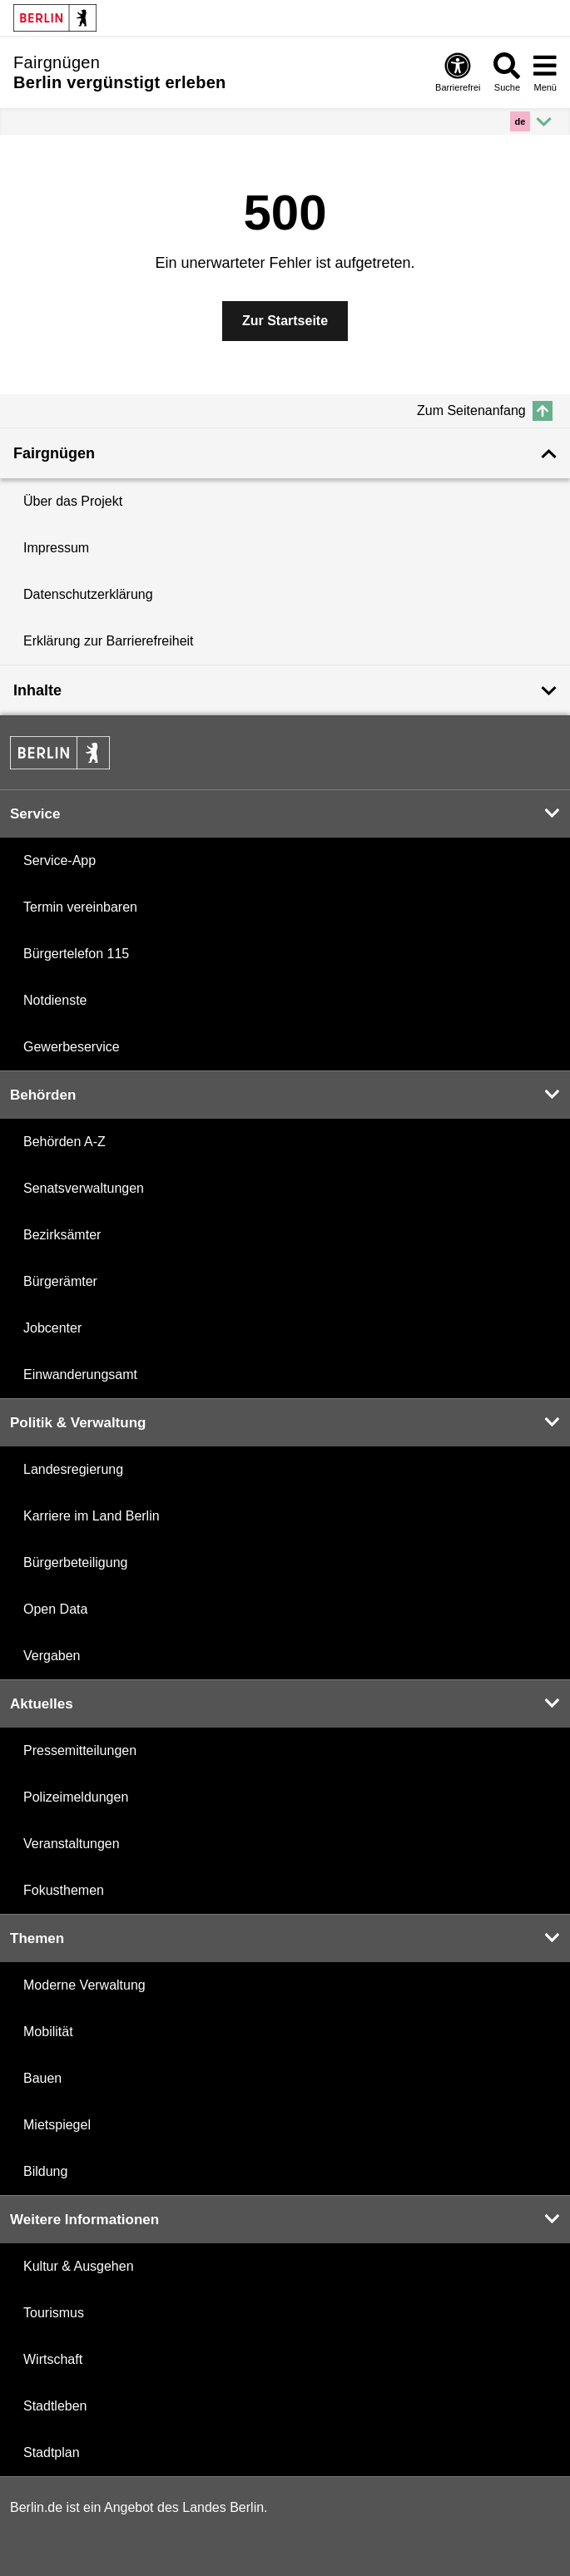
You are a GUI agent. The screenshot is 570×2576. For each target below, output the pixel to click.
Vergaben (52, 1656)
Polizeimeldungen (75, 1797)
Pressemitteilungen (79, 1750)
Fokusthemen (63, 1890)
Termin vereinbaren (80, 907)
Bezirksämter (62, 1235)
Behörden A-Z (64, 1142)
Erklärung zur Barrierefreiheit (108, 641)
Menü (545, 71)
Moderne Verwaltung (84, 1985)
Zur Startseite (285, 321)
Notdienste (55, 1000)
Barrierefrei (457, 72)
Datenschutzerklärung (88, 594)
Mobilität (48, 2032)
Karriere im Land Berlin (91, 1516)
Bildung (45, 2171)
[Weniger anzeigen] (285, 453)
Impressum (56, 548)
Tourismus (53, 2313)
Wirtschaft (52, 2359)
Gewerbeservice (71, 1047)
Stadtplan (51, 2452)
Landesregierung (73, 1469)
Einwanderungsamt (80, 1374)
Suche (506, 72)
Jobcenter (52, 1328)
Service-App (59, 860)
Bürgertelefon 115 (76, 954)
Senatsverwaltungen (83, 1188)
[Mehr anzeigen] (533, 121)
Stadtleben (55, 2406)
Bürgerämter (60, 1281)
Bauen (42, 2078)
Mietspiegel (57, 2125)
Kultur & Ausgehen (78, 2266)
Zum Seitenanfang (485, 411)
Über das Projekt (72, 501)
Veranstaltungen (71, 1844)
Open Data (55, 1609)
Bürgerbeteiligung (75, 1562)
